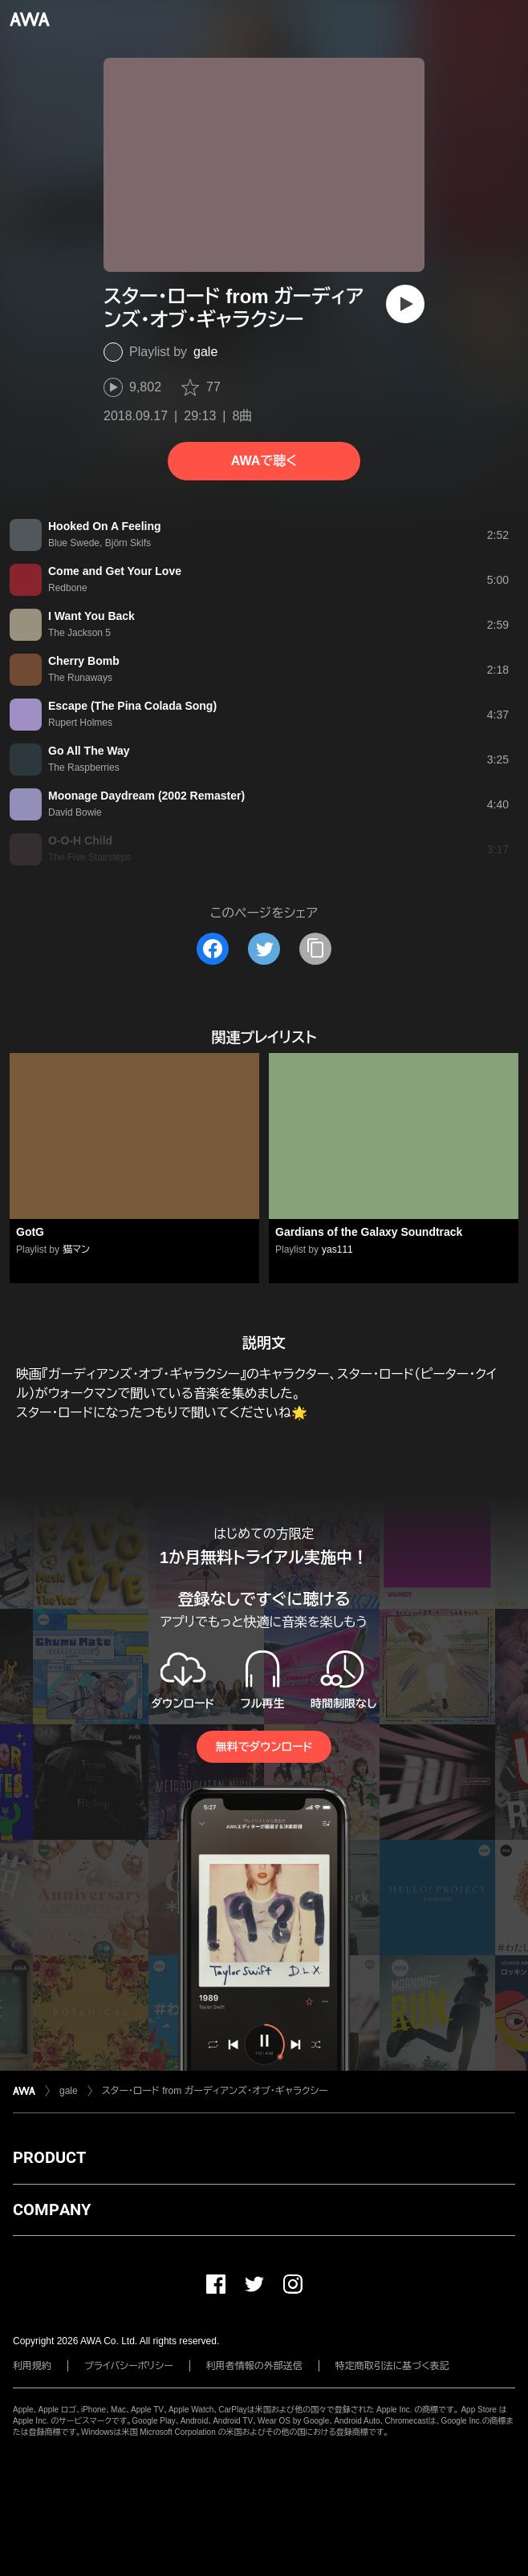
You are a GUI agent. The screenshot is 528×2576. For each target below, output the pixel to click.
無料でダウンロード (264, 1746)
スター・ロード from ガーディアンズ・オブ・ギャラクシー (215, 2090)
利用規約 (32, 2365)
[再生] (405, 304)
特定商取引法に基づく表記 (392, 2365)
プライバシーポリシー (128, 2365)
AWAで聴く (264, 461)
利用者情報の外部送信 (254, 2365)
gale (205, 351)
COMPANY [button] (52, 2209)
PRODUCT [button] (49, 2157)
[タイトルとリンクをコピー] (315, 949)
